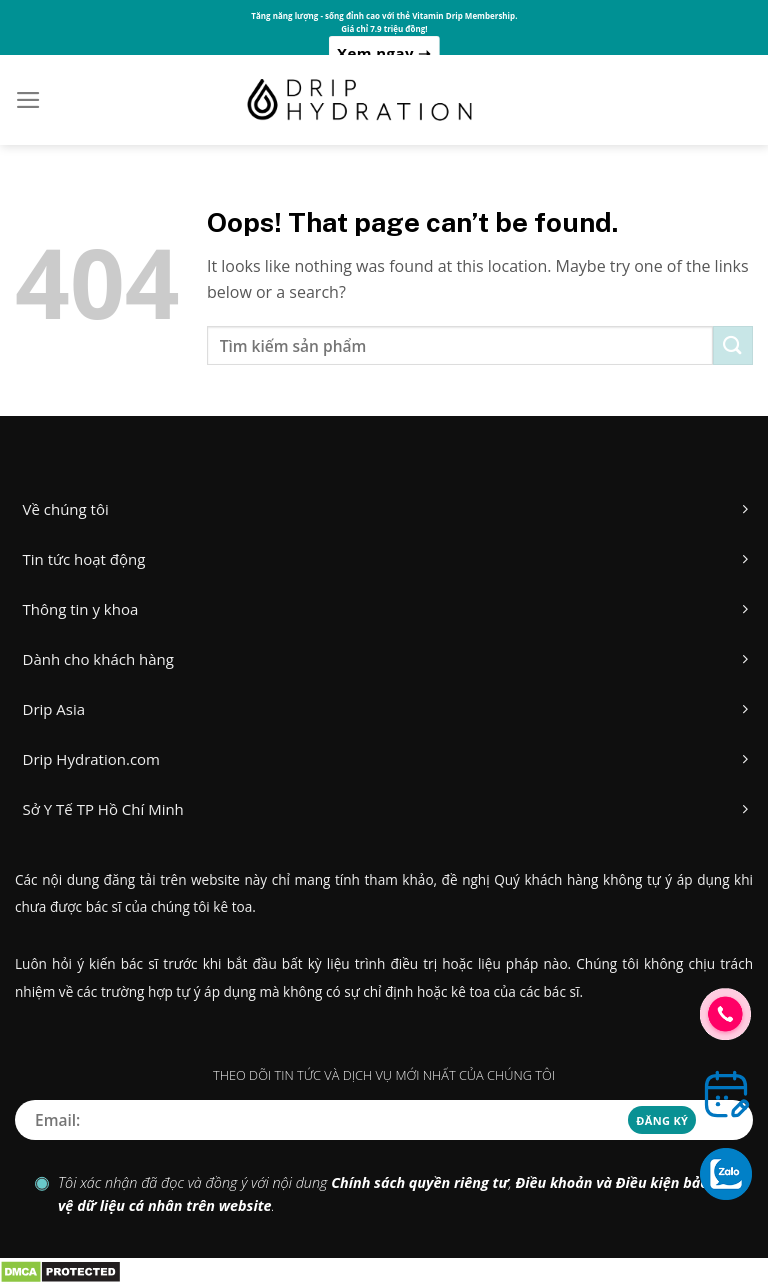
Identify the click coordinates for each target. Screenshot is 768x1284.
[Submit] (733, 345)
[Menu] (28, 100)
